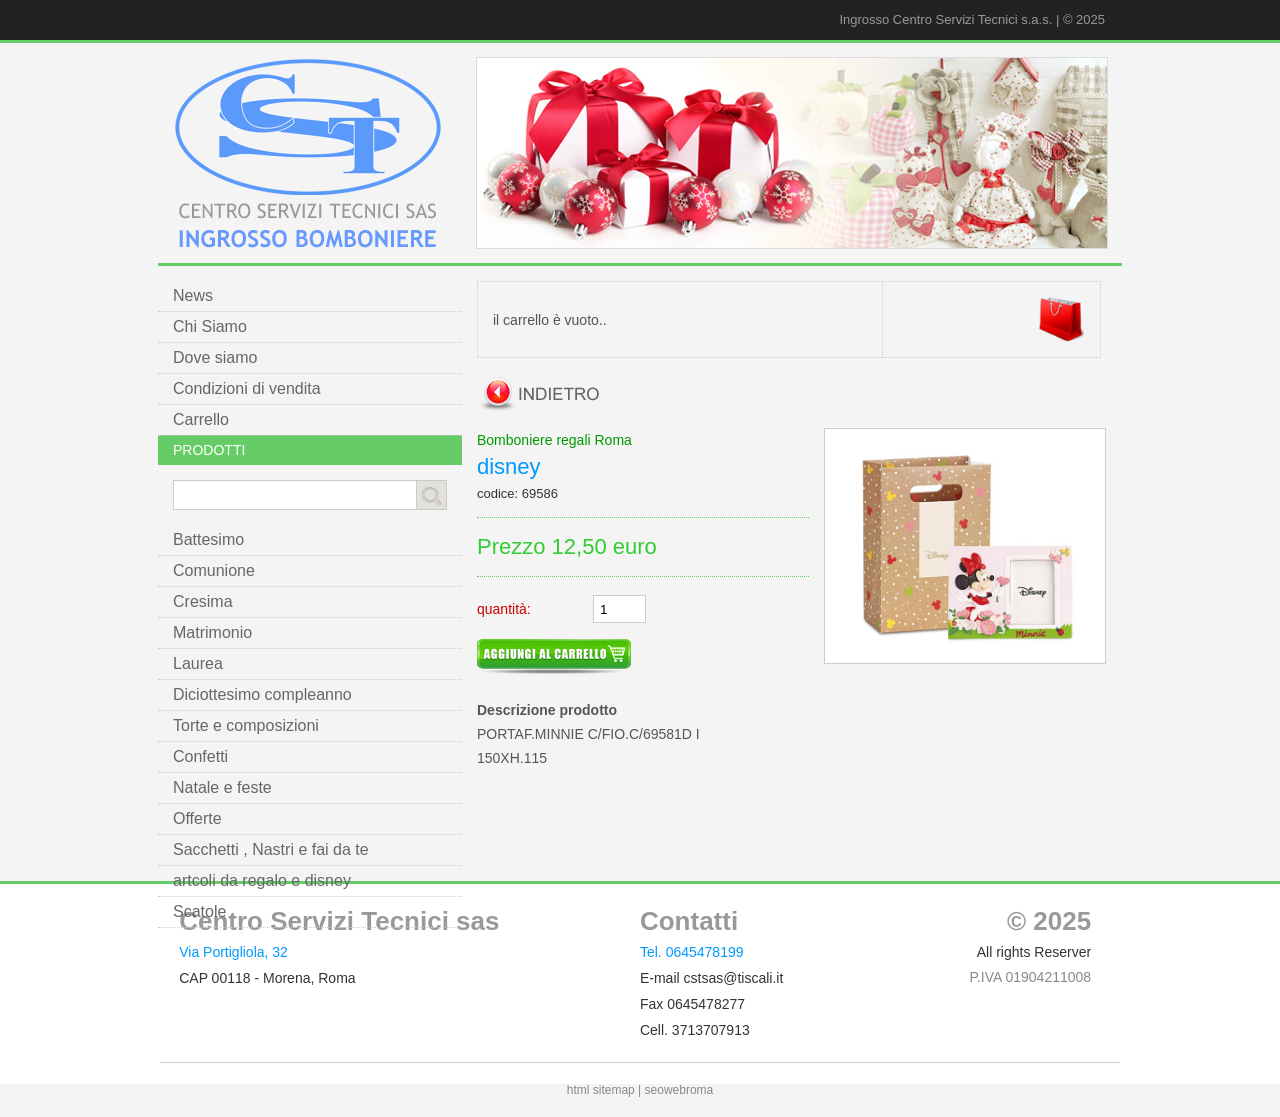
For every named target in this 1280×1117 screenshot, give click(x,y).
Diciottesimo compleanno (262, 694)
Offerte (197, 818)
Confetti (200, 756)
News (193, 295)
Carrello (201, 419)
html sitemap (601, 1090)
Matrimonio (212, 632)
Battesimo (208, 539)
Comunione (214, 570)
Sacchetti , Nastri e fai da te (271, 849)
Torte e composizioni (246, 725)
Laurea (198, 663)
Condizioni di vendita (247, 388)
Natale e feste (222, 787)
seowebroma (679, 1090)
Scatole (199, 911)
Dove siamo (215, 357)
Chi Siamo (210, 326)
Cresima (203, 601)
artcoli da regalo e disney (262, 880)
